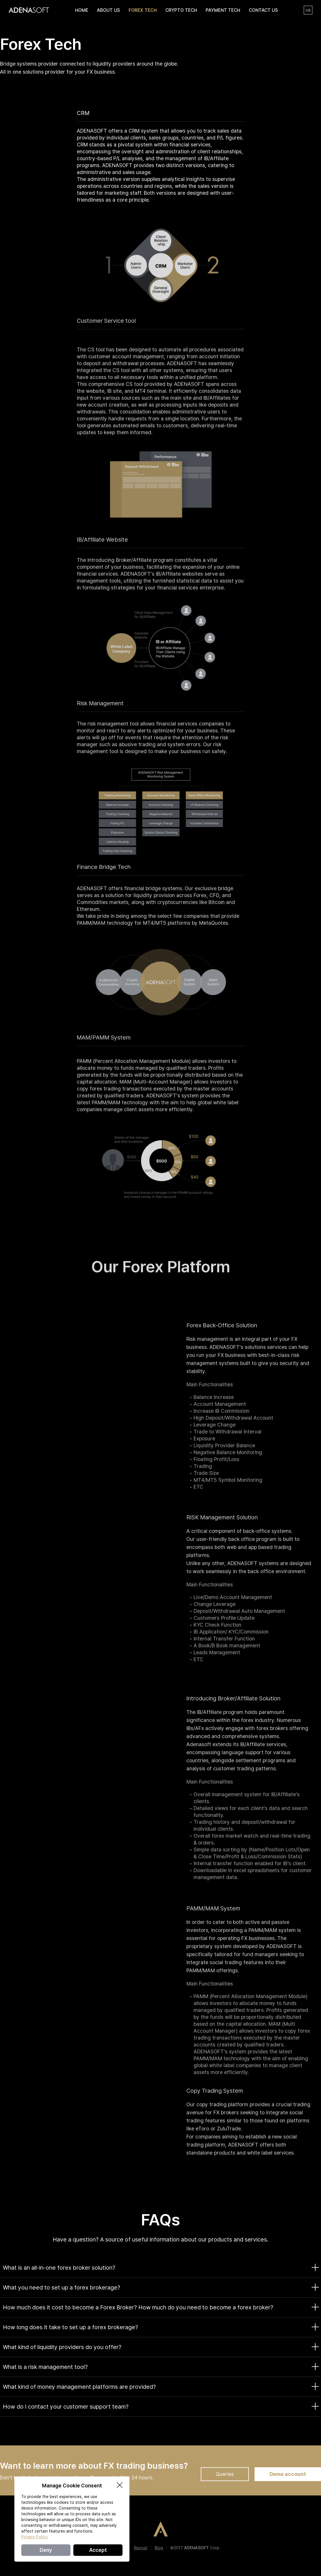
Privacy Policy (34, 2537)
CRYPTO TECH (181, 10)
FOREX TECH (143, 10)
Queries (225, 2474)
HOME (81, 10)
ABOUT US (108, 10)
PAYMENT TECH (223, 10)
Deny (46, 2550)
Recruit (141, 2548)
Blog (159, 2548)
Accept (98, 2550)
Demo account (288, 2474)
